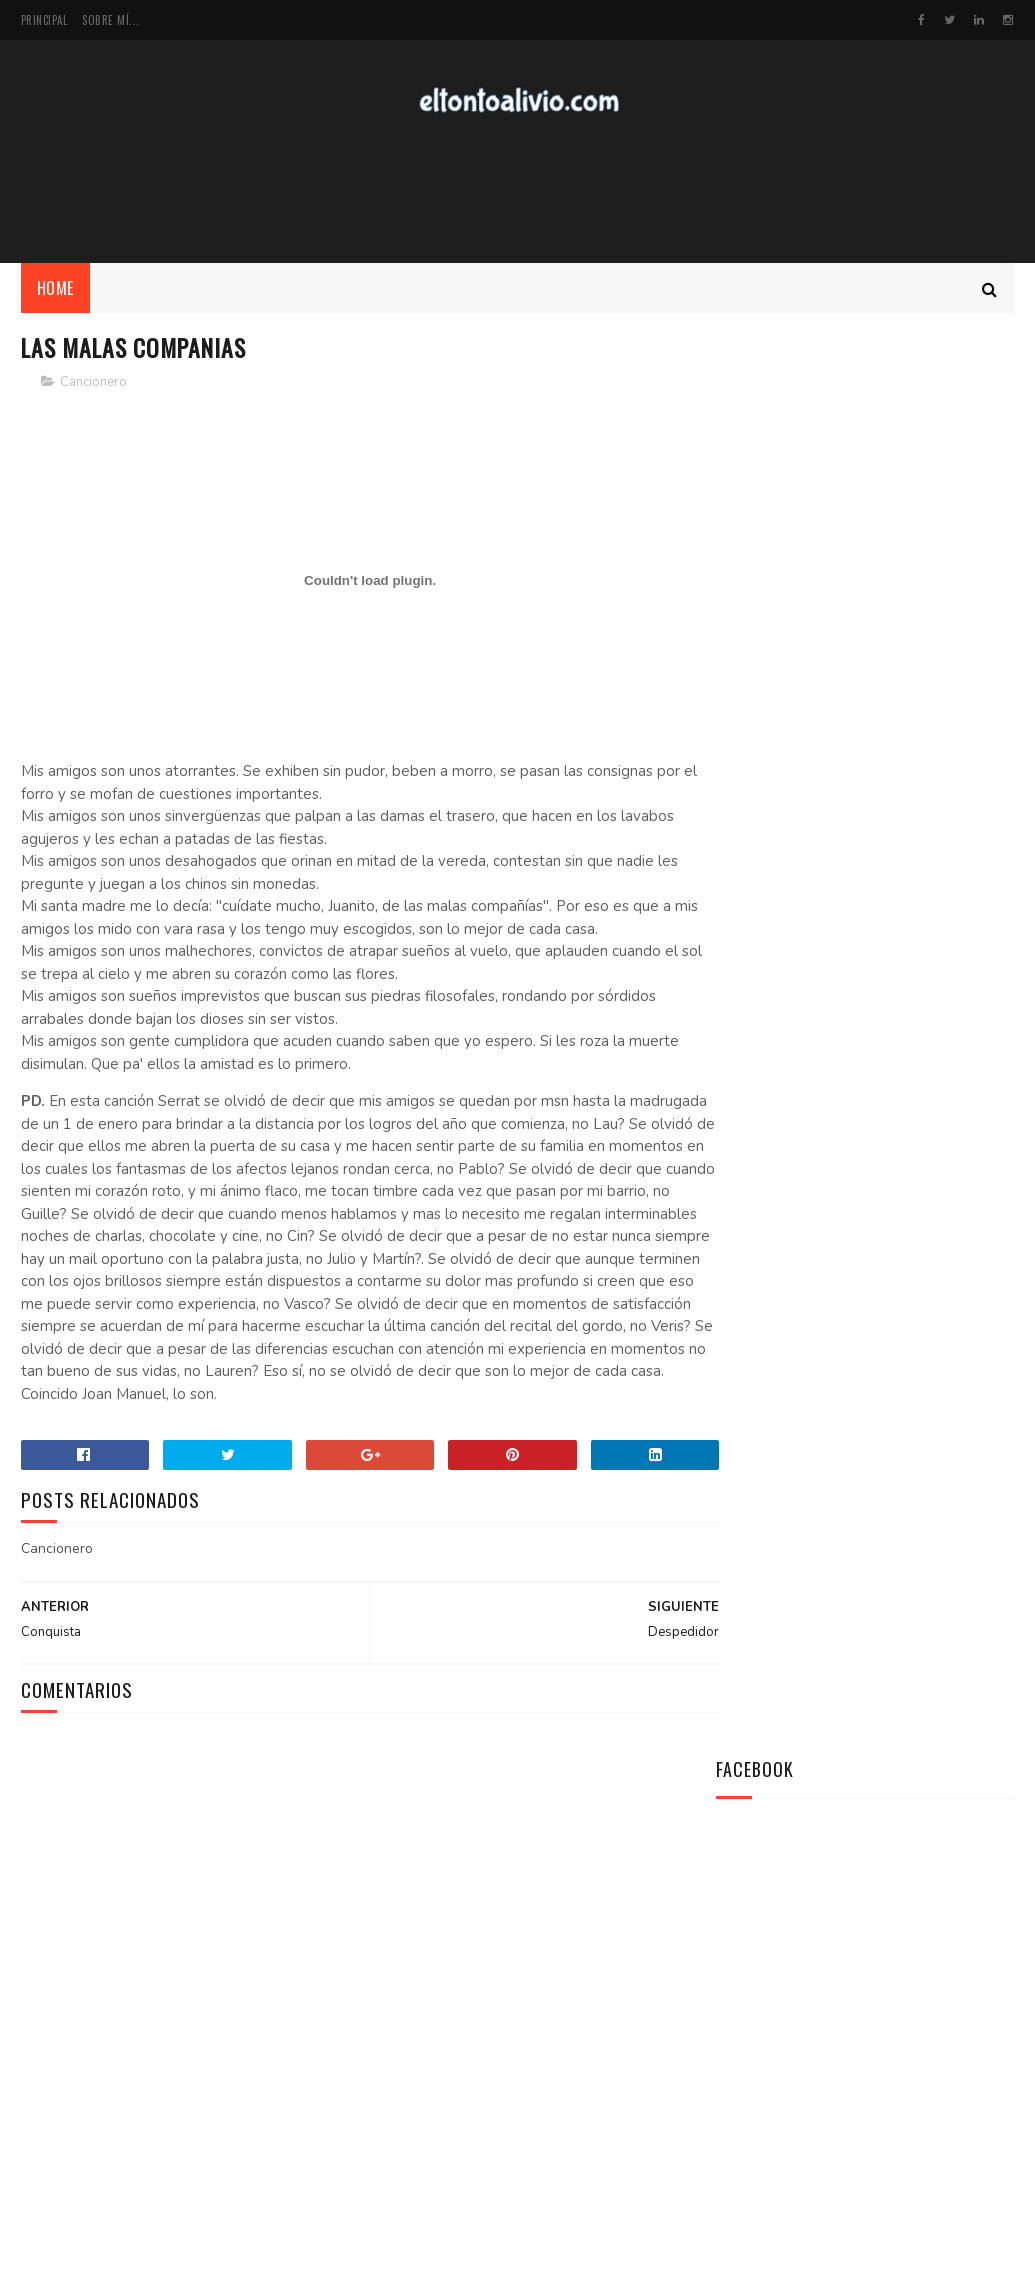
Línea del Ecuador (894, 1384)
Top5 (897, 2026)
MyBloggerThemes (287, 2257)
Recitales (752, 2061)
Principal (44, 20)
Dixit (904, 1991)
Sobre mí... (111, 20)
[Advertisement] (518, 191)
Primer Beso (875, 1475)
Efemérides (757, 2026)
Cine (947, 2026)
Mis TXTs (750, 1991)
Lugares (836, 2026)
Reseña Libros (843, 2061)
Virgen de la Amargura (913, 1566)
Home (55, 291)
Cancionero (93, 385)
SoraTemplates (115, 2257)
